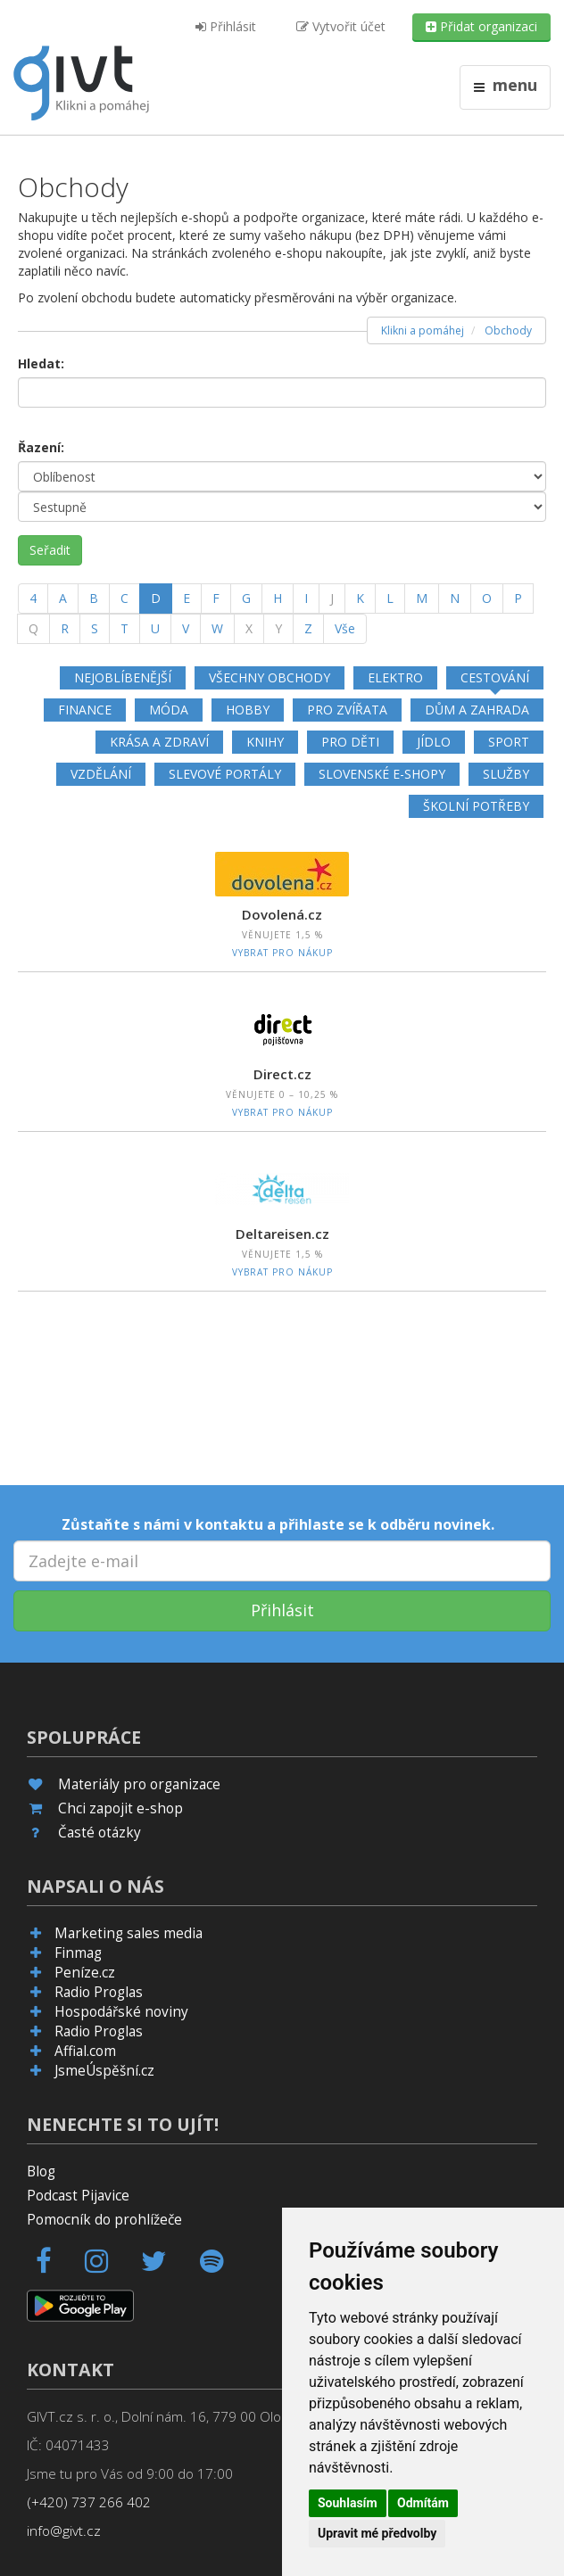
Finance (85, 709)
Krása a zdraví (159, 741)
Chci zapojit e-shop (120, 1808)
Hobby (248, 709)
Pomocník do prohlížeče (104, 2219)
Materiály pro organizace (139, 1784)
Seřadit (49, 549)
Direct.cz (282, 1074)
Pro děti (350, 741)
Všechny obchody (269, 677)
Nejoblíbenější (122, 677)
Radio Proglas (98, 1992)
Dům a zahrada (477, 709)
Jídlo (434, 741)
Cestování (494, 677)
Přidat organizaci (481, 26)
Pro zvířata (347, 709)
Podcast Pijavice (78, 2195)
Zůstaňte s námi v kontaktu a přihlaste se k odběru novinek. (278, 1524)
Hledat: (41, 363)
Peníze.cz (84, 1972)
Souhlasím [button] (347, 2503)
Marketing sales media (128, 1933)
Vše (345, 628)
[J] (332, 598)
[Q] (33, 629)
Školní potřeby (476, 805)
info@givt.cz (64, 2531)
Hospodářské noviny (121, 2011)
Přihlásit (225, 26)
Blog (41, 2171)
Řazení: (41, 447)
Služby (506, 773)
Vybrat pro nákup (282, 952)
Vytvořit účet (341, 26)
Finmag (78, 1953)
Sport (508, 741)
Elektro (395, 677)
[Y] (278, 629)
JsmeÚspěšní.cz (104, 2070)
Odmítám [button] (423, 2503)
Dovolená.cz (282, 914)
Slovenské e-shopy (382, 773)
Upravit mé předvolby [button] (377, 2533)
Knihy (265, 741)
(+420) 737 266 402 (89, 2502)
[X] (249, 629)
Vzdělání (100, 773)
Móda (168, 709)
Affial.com (85, 2051)
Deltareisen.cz (282, 1234)
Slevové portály (225, 773)
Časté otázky (99, 1832)
